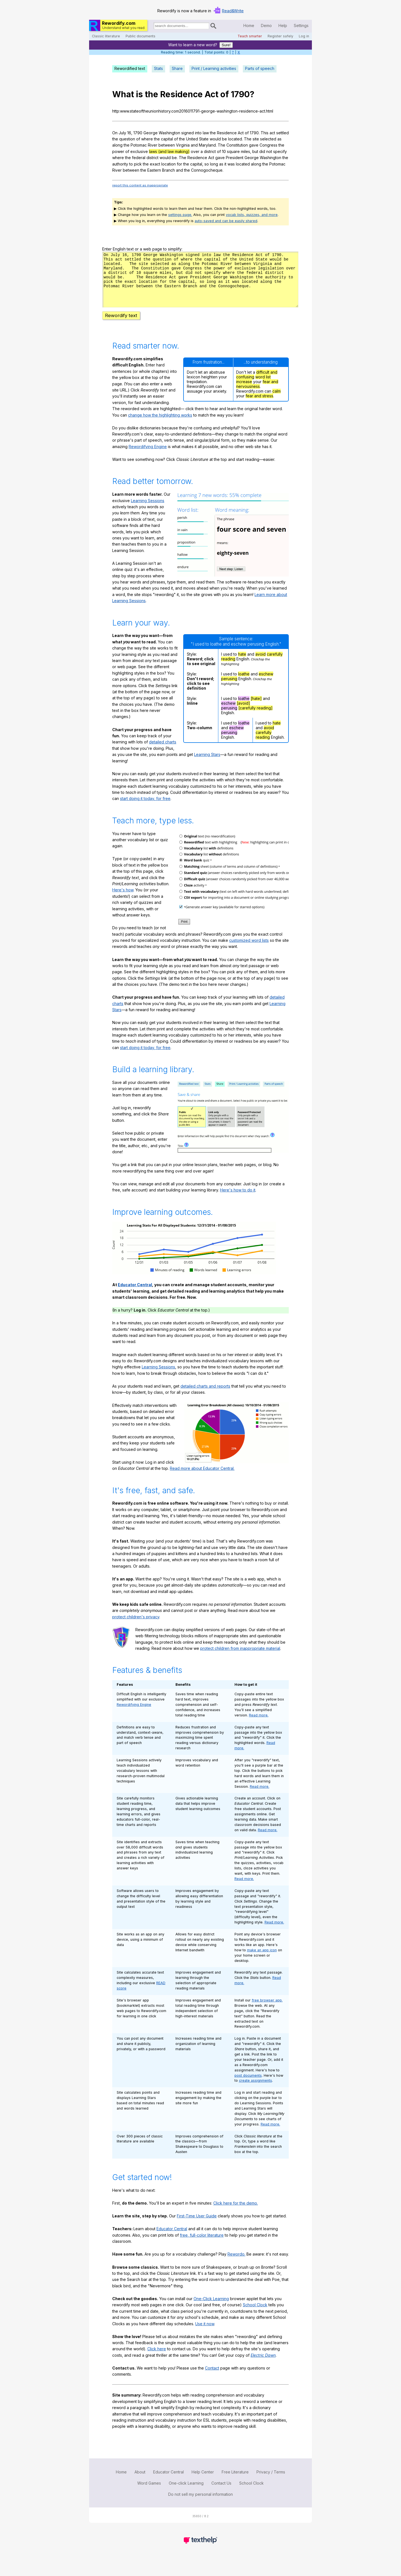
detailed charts (162, 752)
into (198, 132)
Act (211, 94)
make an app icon (262, 1960)
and (194, 145)
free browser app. (267, 2010)
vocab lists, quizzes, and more (252, 215)
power (118, 151)
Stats (158, 68)
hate (242, 664)
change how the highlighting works (160, 425)
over (195, 151)
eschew (266, 684)
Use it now (204, 2333)
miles (245, 151)
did (262, 151)
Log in (304, 36)
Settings (301, 25)
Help (282, 25)
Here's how (122, 899)
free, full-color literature (202, 2245)
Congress (268, 145)
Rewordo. (236, 2264)
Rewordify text (121, 325)
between (166, 145)
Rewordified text (129, 68)
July (122, 132)
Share (177, 68)
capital (167, 139)
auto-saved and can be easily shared (226, 221)
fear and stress (259, 405)
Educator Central (135, 1294)
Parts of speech (259, 68)
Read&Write (233, 10)
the (151, 94)
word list (263, 387)
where (147, 139)
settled (282, 132)
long (214, 164)
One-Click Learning (211, 2308)
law (206, 132)
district (210, 151)
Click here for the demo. (235, 2213)
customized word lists (249, 950)
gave (253, 145)
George (150, 132)
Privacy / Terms (270, 2482)
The (247, 139)
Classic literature (106, 36)
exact (155, 164)
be (224, 139)
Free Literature (235, 2482)
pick (138, 164)
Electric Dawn (263, 2365)
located (235, 139)
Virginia (183, 145)
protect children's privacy (135, 1626)
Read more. (258, 1725)
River (152, 145)
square (233, 151)
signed (187, 132)
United (192, 139)
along (117, 145)
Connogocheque (206, 170)
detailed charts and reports (205, 1396)
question (127, 139)
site (256, 139)
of (224, 94)
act (272, 132)
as (279, 139)
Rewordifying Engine (148, 456)
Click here (156, 2358)
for (179, 164)
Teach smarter (250, 36)
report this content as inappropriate (140, 185)
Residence (181, 94)
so (206, 164)
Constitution (237, 145)
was (231, 164)
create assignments (255, 2090)
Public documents (140, 36)
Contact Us (221, 2493)
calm (276, 401)
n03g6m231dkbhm (200, 284)
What (123, 94)
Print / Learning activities (214, 68)
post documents (248, 2085)
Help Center (203, 2482)
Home (248, 25)
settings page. (180, 215)
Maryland (207, 145)
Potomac (139, 145)
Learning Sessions (147, 510)
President (234, 157)
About (140, 2482)
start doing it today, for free (145, 808)
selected (268, 139)
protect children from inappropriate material (240, 1658)
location (168, 164)
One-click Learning (186, 2493)
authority (120, 164)
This (264, 132)
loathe (244, 684)
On (115, 132)
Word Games (149, 2493)
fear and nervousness (257, 394)
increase (244, 391)
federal (138, 157)
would (215, 139)
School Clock (255, 2314)
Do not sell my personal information (200, 2504)
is (139, 94)
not (269, 151)
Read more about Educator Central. (202, 1478)
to (131, 164)
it (225, 164)
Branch (168, 170)
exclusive (139, 151)
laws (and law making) (169, 151)
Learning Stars (207, 764)
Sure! (226, 45)
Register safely (280, 36)
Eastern (154, 170)
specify (280, 151)
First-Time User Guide (197, 2226)
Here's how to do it (237, 1200)
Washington (169, 132)
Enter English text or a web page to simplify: (142, 249)
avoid (260, 664)
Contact (212, 2378)
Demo (266, 25)
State (204, 139)
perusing (229, 688)
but (255, 151)
